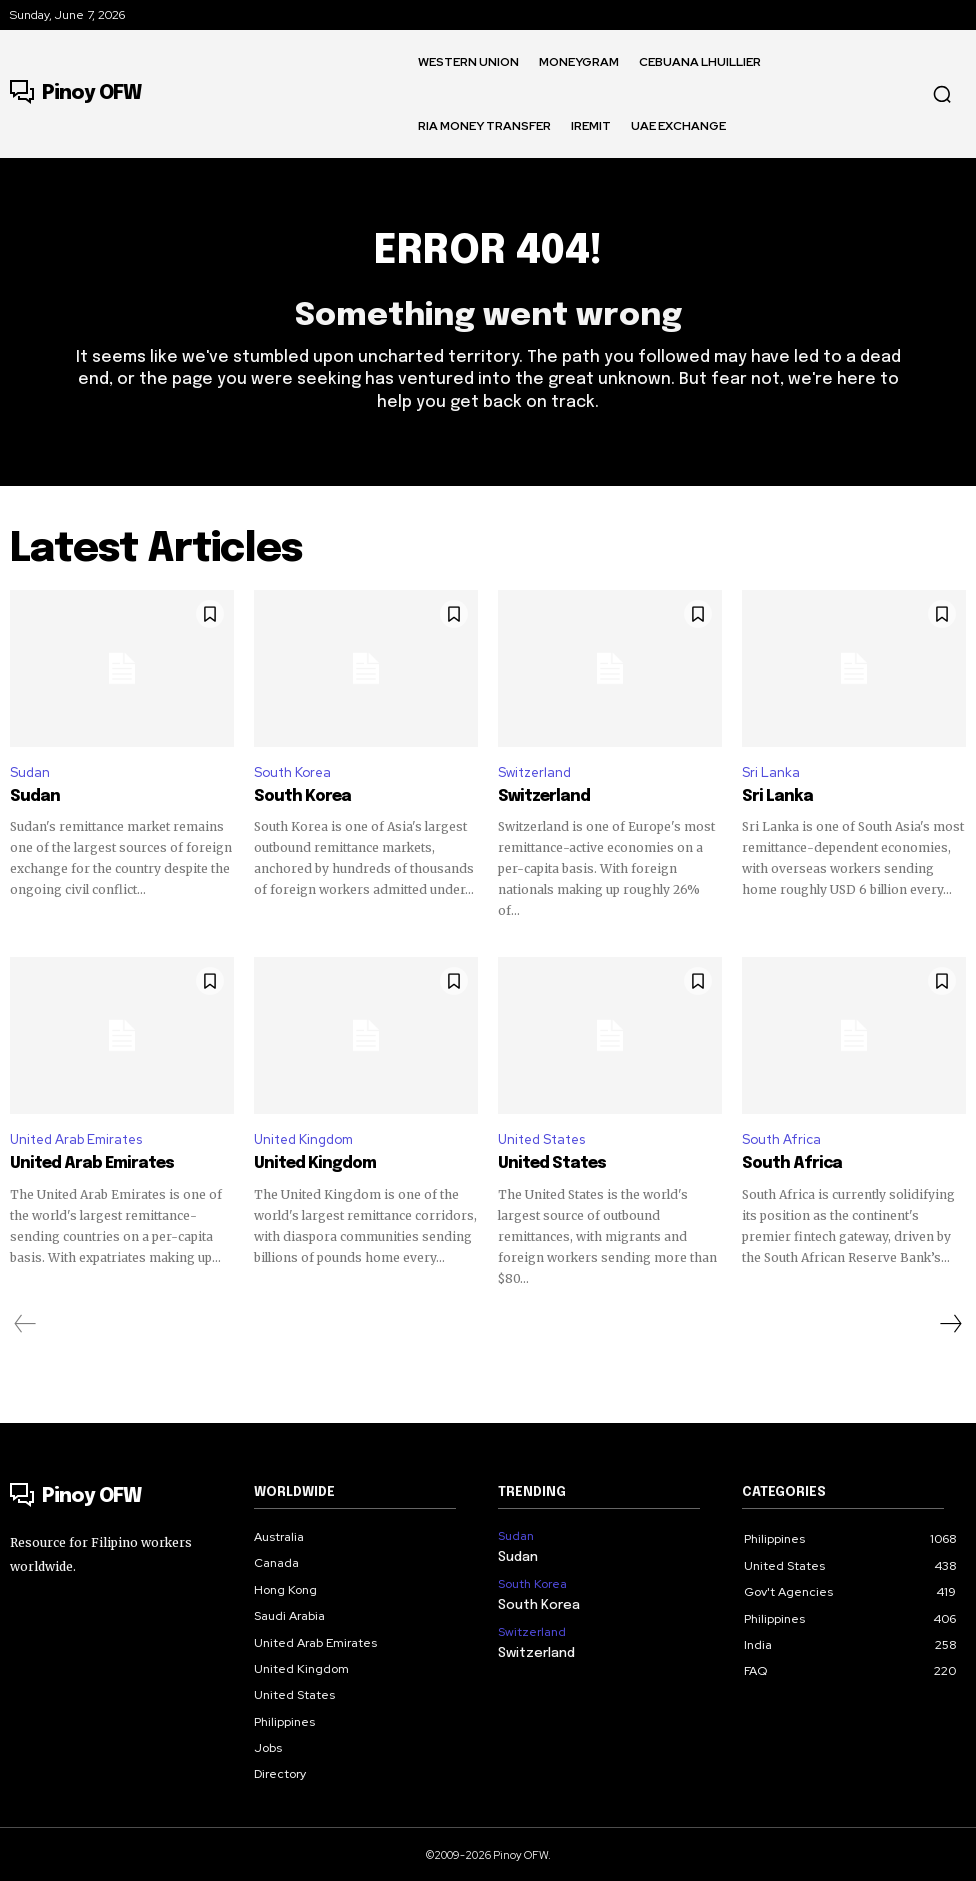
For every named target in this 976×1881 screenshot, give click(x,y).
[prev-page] (25, 1322)
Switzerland (534, 772)
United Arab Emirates (76, 1138)
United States (541, 1138)
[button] (942, 94)
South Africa (781, 1138)
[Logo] (75, 94)
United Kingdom (303, 1138)
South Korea (292, 772)
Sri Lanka (771, 772)
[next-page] (950, 1322)
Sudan (30, 772)
